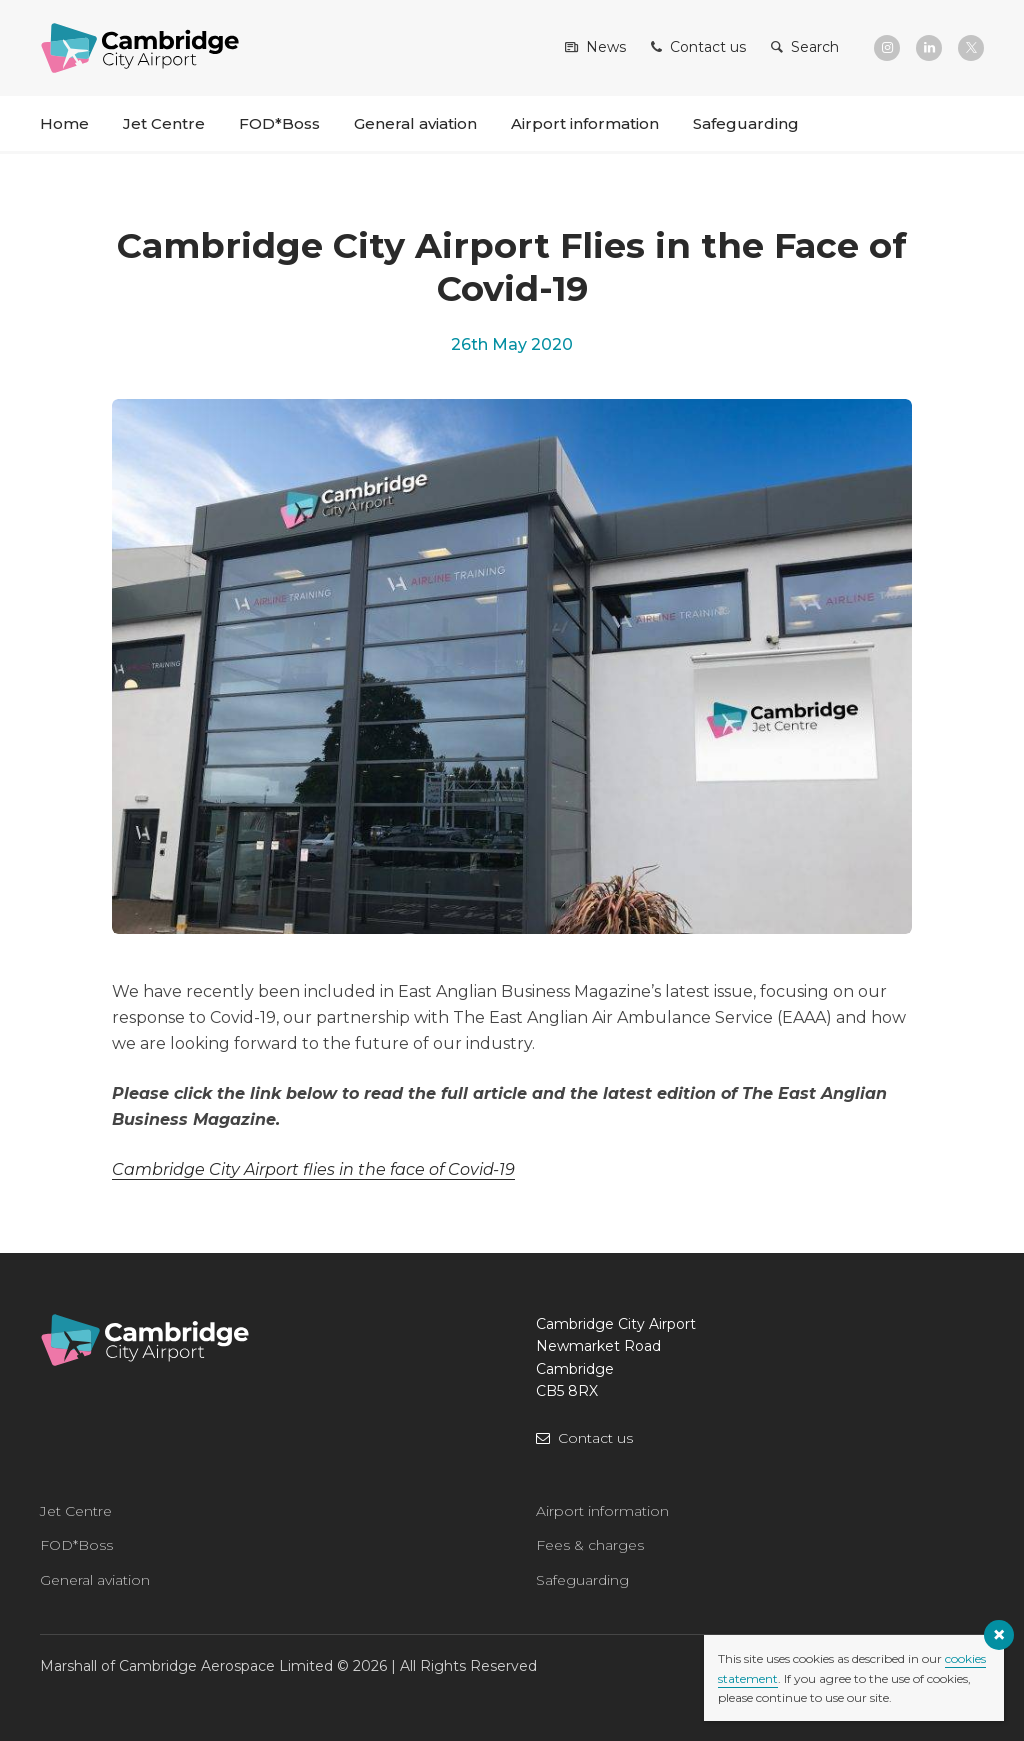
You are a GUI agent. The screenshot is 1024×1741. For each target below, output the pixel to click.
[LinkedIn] (929, 48)
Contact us (595, 1438)
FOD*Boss (279, 123)
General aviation (415, 123)
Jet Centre (164, 123)
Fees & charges (590, 1545)
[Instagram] (887, 48)
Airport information (585, 123)
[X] (971, 48)
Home (64, 123)
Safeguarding (746, 123)
